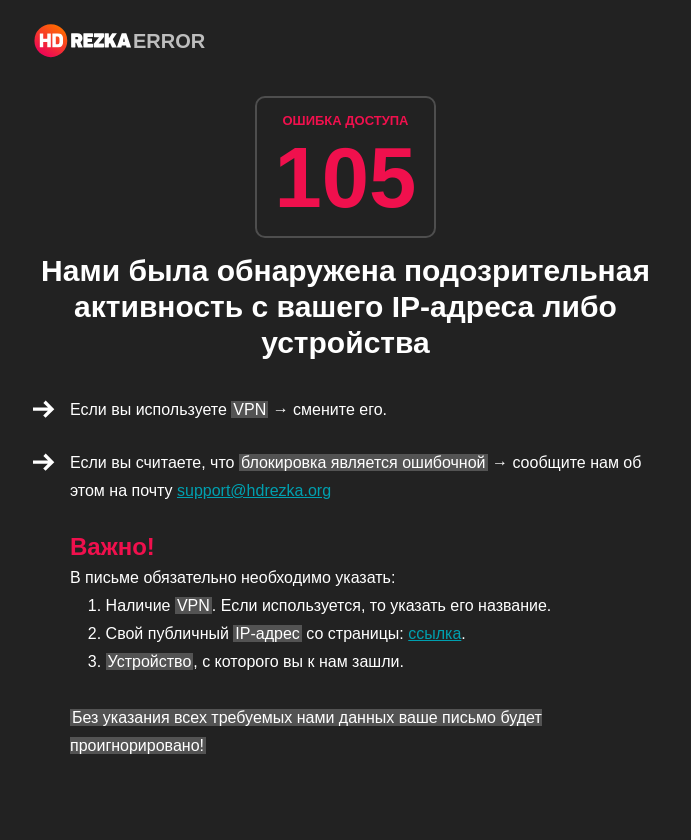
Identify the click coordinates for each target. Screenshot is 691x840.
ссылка (434, 633)
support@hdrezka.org (254, 490)
